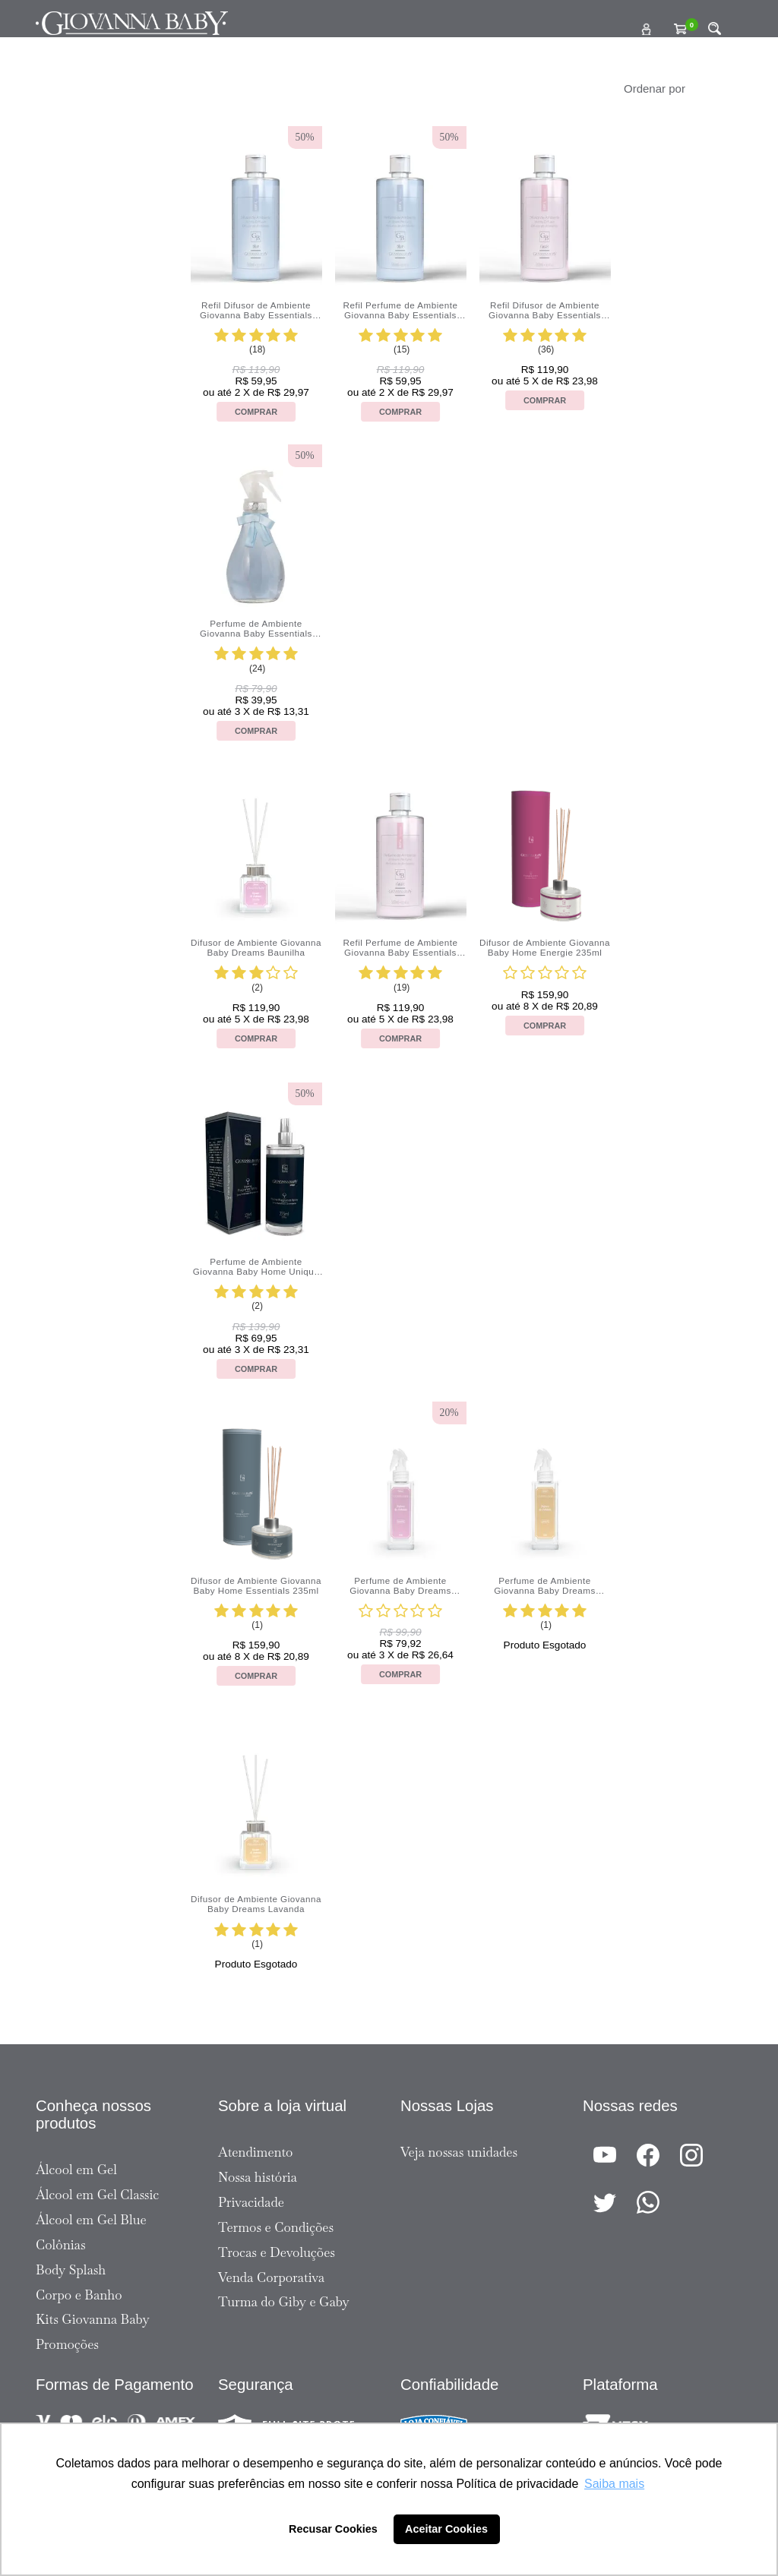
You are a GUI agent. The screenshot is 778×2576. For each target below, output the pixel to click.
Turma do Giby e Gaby (283, 2301)
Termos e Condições (276, 2227)
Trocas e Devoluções (276, 2252)
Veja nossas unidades (458, 2152)
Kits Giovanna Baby (93, 2319)
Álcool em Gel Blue (91, 2219)
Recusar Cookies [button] (333, 2529)
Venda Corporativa (271, 2277)
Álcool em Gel (76, 2169)
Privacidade (251, 2202)
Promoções (67, 2344)
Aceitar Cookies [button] (446, 2529)
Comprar (256, 411)
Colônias (61, 2244)
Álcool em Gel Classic (97, 2194)
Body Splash (71, 2270)
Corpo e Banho (79, 2295)
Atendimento (255, 2152)
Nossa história (257, 2177)
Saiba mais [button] (614, 2483)
